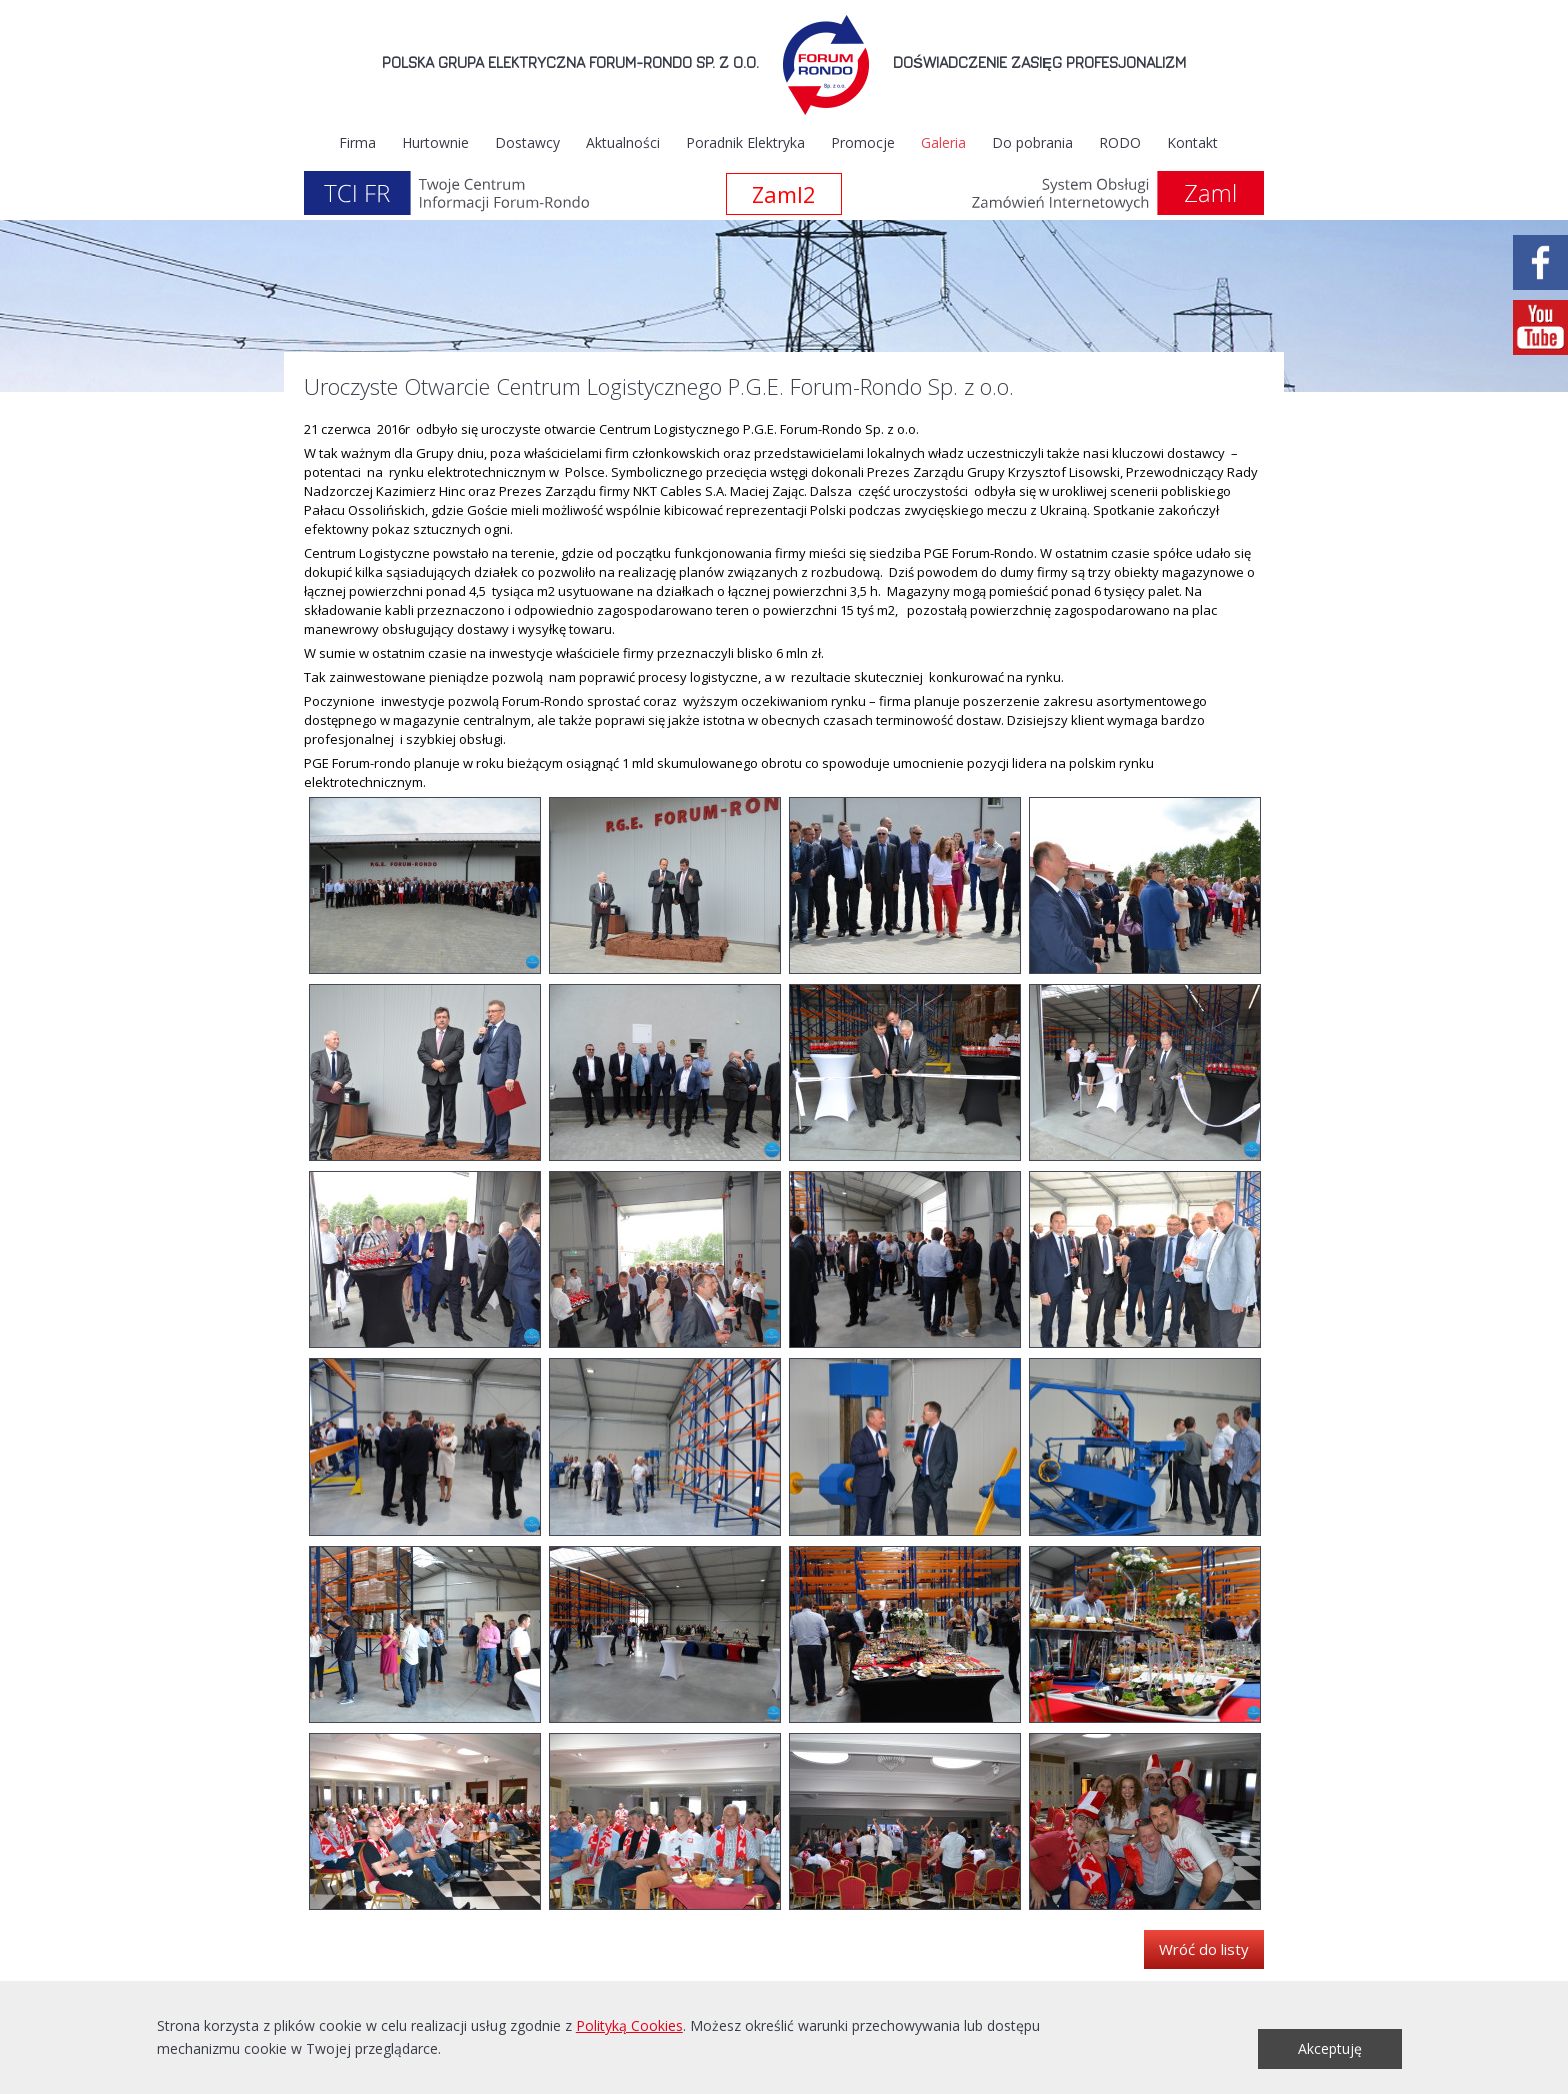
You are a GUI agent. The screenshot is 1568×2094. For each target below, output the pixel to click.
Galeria (943, 142)
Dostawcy (527, 142)
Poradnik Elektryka (745, 142)
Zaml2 (784, 194)
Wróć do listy (1204, 1949)
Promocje (863, 142)
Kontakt (1192, 142)
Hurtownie (435, 142)
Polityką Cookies (629, 2025)
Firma (357, 142)
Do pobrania (1032, 142)
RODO (1120, 142)
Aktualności (623, 142)
